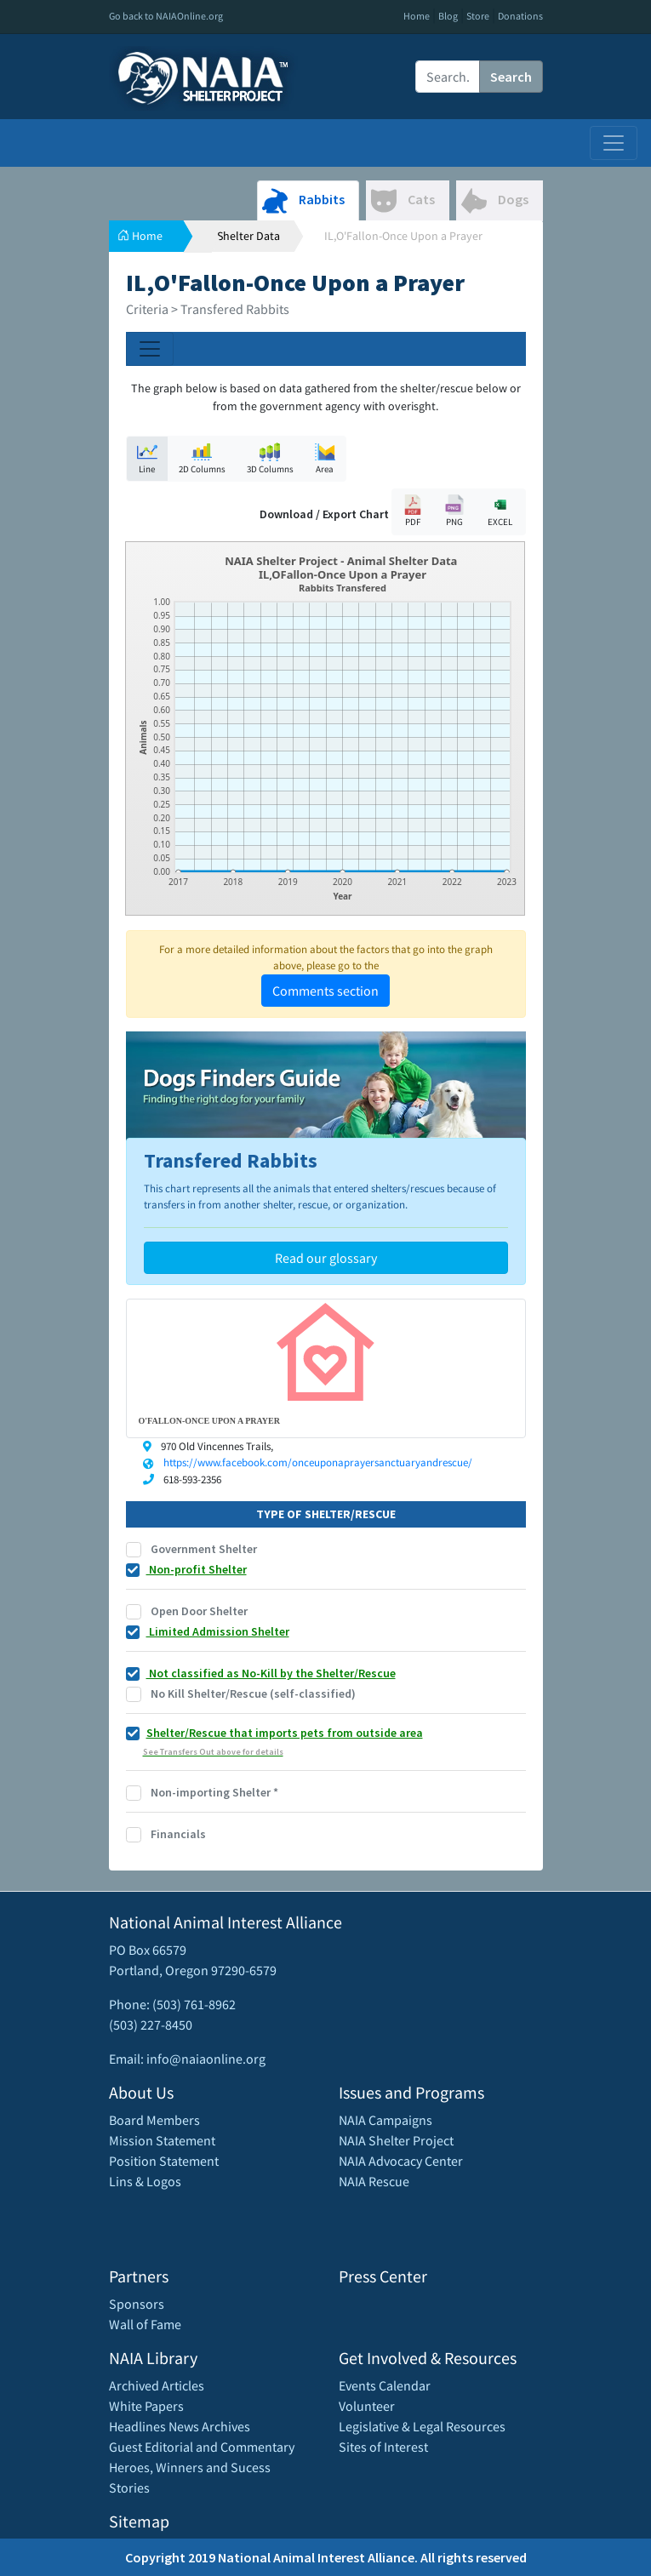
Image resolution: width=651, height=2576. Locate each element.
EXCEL (500, 511)
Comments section (325, 990)
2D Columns (202, 458)
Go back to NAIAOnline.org (166, 15)
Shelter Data (248, 235)
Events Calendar (385, 2385)
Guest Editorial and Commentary (201, 2446)
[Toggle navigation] (613, 143)
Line (147, 458)
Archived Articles (156, 2385)
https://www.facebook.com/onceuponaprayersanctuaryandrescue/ (317, 1462)
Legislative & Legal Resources (422, 2426)
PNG (454, 511)
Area (325, 458)
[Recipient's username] (447, 76)
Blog (448, 15)
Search (511, 76)
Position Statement (164, 2160)
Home (416, 15)
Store (477, 15)
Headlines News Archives (179, 2426)
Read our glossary (326, 1257)
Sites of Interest (383, 2446)
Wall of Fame (145, 2324)
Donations (520, 15)
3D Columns (270, 458)
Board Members (154, 2119)
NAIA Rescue (374, 2181)
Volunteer (367, 2405)
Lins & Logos (145, 2181)
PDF (413, 511)
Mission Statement (162, 2140)
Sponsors (136, 2303)
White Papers (146, 2405)
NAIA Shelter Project (396, 2140)
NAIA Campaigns (385, 2119)
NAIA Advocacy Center (401, 2160)
